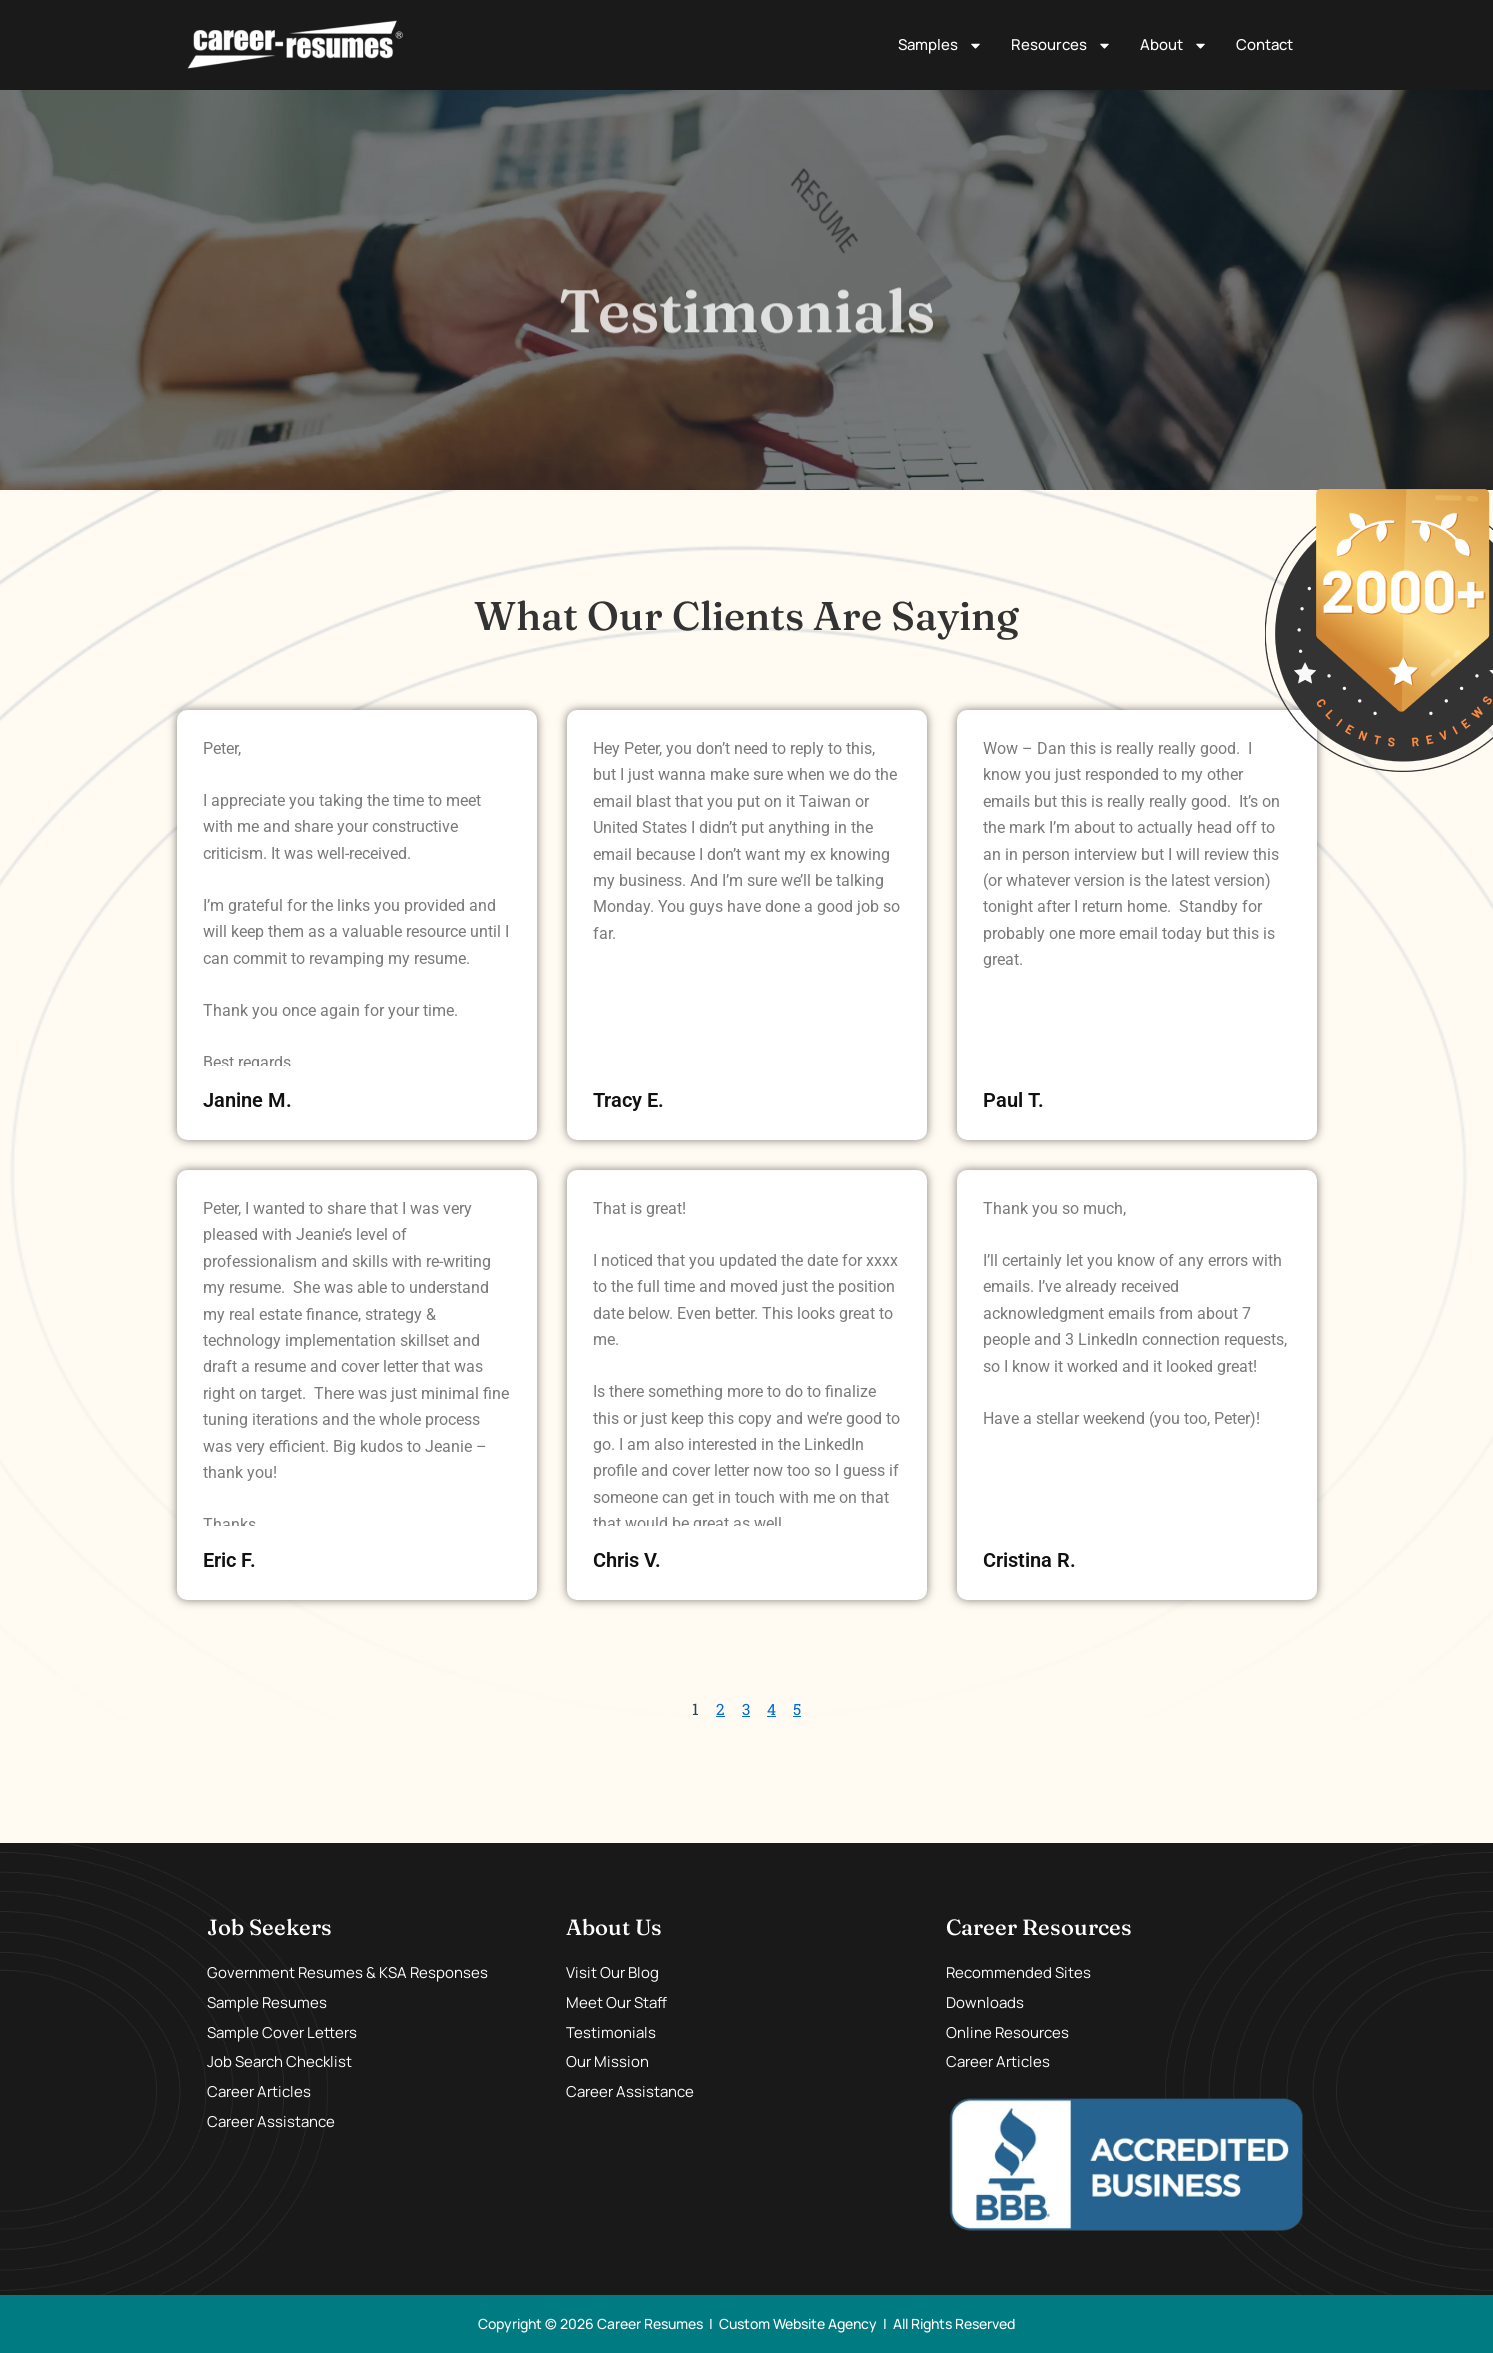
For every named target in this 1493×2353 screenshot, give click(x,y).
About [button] (1174, 45)
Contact (1264, 44)
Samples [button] (940, 45)
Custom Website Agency (798, 2323)
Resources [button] (1061, 45)
